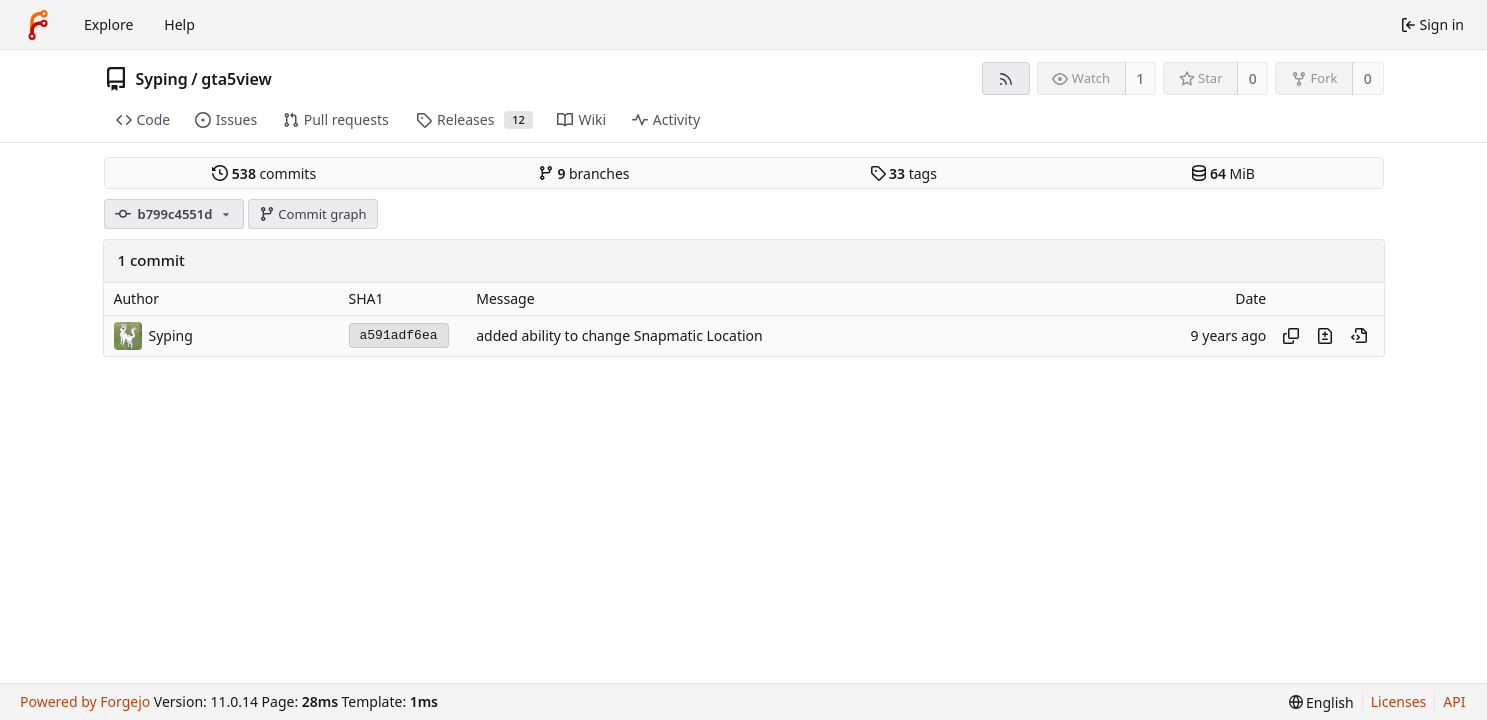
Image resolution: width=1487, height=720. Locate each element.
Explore (108, 24)
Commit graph (313, 214)
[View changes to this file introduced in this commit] (1325, 336)
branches (584, 173)
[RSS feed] (1005, 78)
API (1454, 701)
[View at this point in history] (1359, 336)
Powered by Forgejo (85, 701)
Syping (162, 79)
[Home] (38, 25)
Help (179, 24)
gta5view (236, 79)
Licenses (1399, 701)
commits (264, 173)
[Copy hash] (1291, 336)
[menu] (1321, 702)
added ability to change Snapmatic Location (619, 335)
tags (903, 173)
